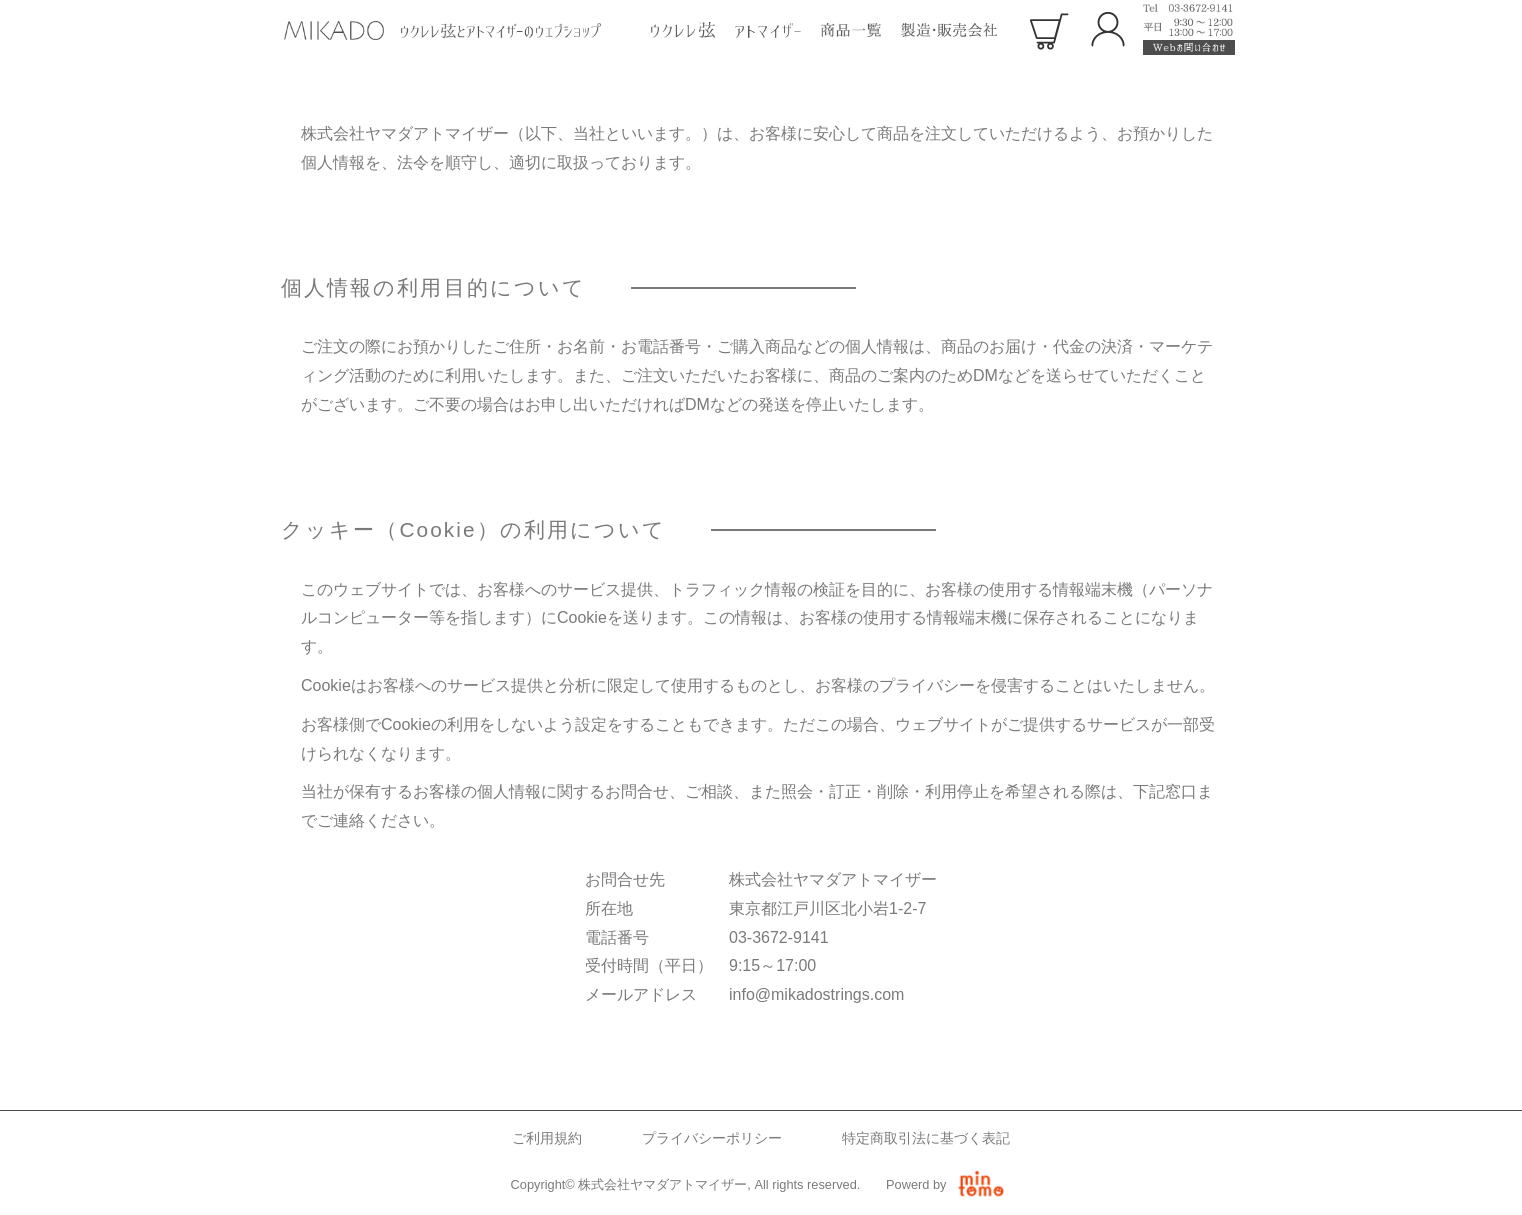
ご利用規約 (547, 1138)
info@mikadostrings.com (816, 994)
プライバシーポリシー (712, 1138)
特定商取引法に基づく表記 (926, 1138)
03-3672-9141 (779, 937)
